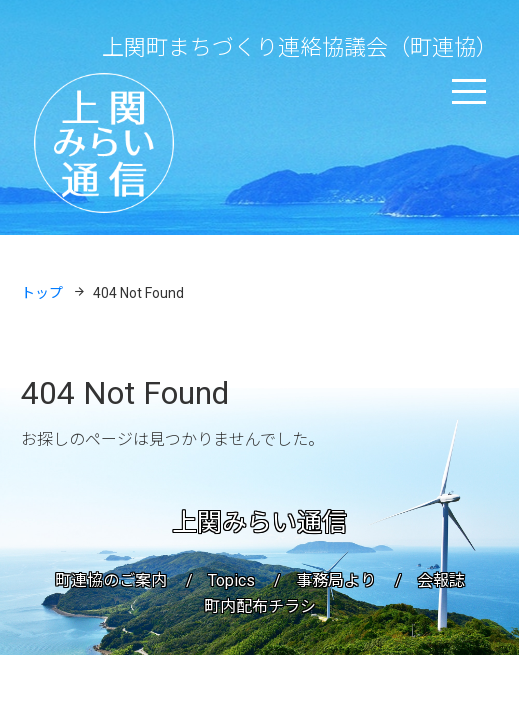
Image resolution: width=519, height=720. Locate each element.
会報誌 (441, 580)
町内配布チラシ (260, 606)
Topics (231, 580)
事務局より (336, 580)
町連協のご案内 (111, 580)
